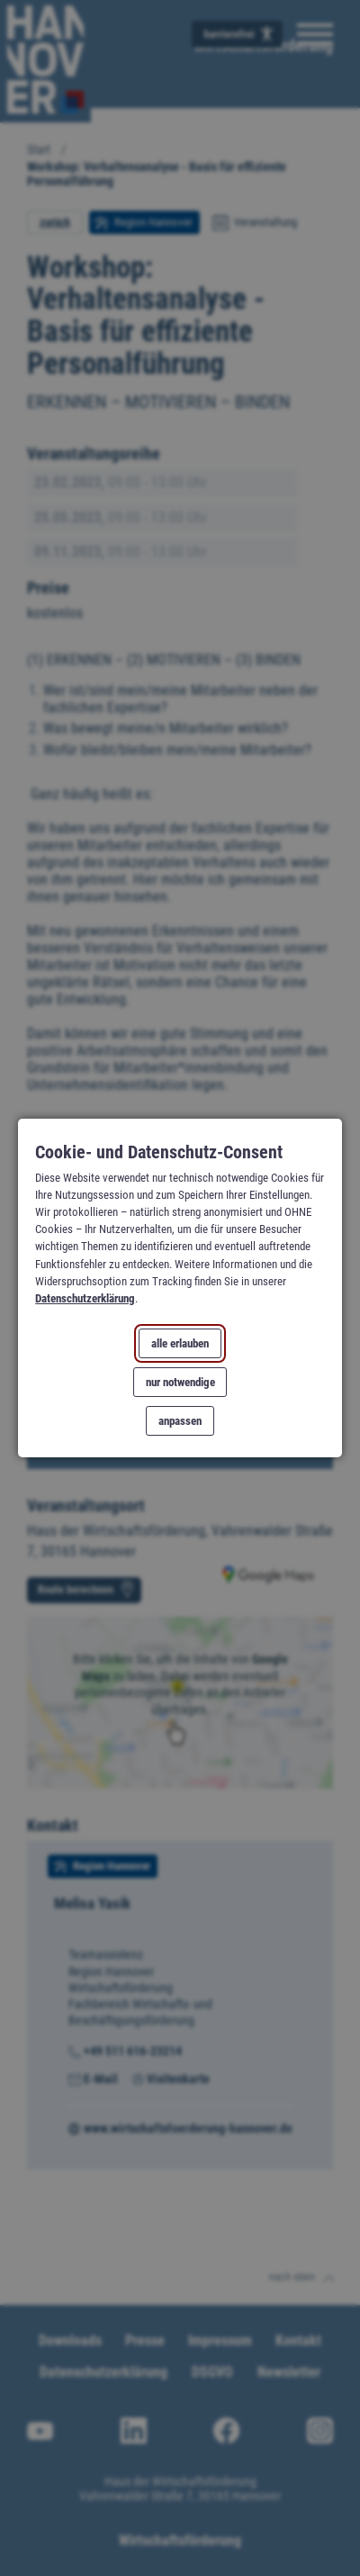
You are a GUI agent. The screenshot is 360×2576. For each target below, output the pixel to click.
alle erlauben (180, 1343)
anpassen (180, 1421)
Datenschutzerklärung (85, 1298)
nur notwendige (180, 1382)
